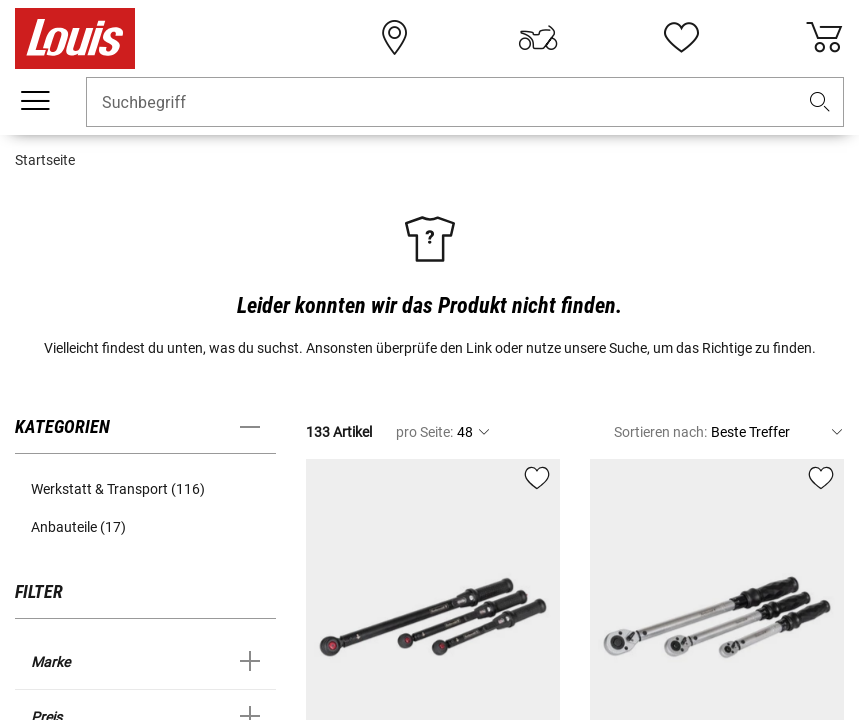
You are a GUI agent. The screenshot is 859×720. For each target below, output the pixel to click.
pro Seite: (424, 432)
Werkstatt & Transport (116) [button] (118, 489)
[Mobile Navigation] (35, 101)
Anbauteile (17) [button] (78, 527)
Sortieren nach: (660, 432)
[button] (820, 102)
